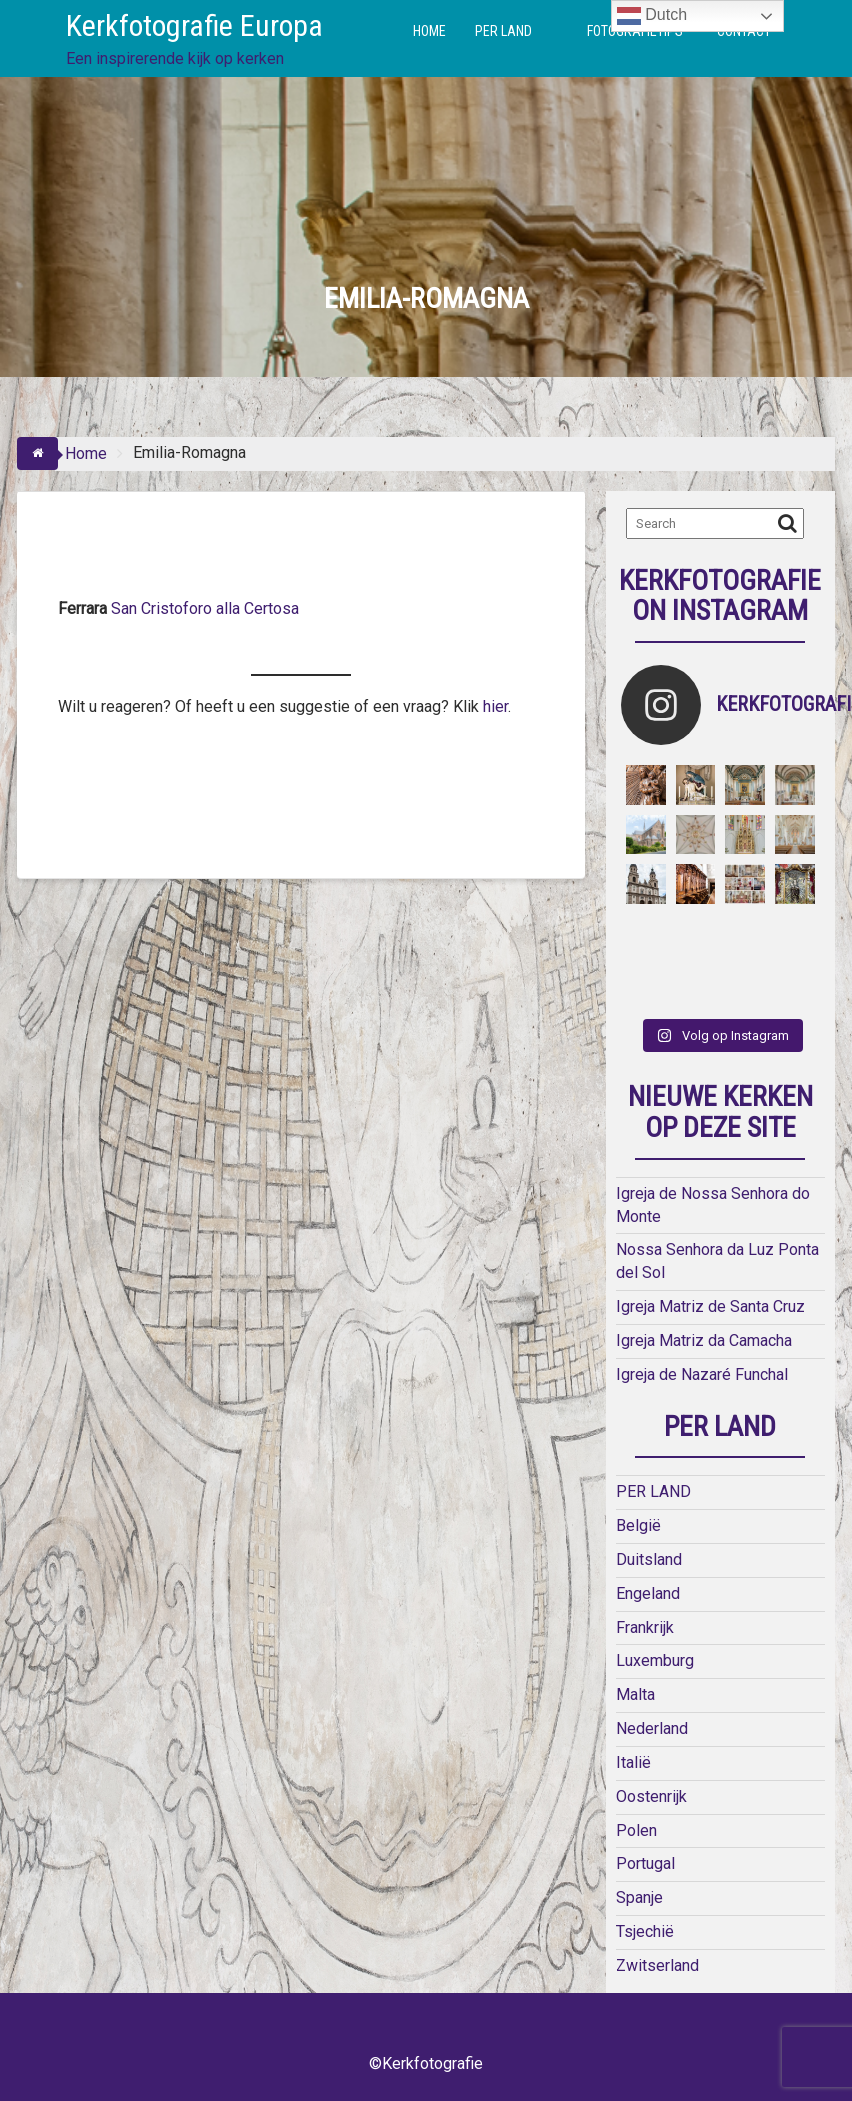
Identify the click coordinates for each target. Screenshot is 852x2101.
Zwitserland (657, 1965)
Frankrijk (645, 1627)
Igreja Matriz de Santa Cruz (710, 1306)
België (638, 1525)
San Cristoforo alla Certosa (207, 608)
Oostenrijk (651, 1796)
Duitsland (649, 1559)
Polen (636, 1830)
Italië (633, 1762)
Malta (635, 1694)
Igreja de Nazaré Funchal (702, 1374)
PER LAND (503, 31)
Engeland (648, 1593)
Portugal (645, 1863)
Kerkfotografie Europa (194, 25)
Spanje (639, 1897)
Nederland (652, 1728)
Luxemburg (655, 1660)
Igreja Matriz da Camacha (704, 1340)
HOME (429, 31)
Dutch (652, 16)
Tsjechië (645, 1931)
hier (493, 706)
